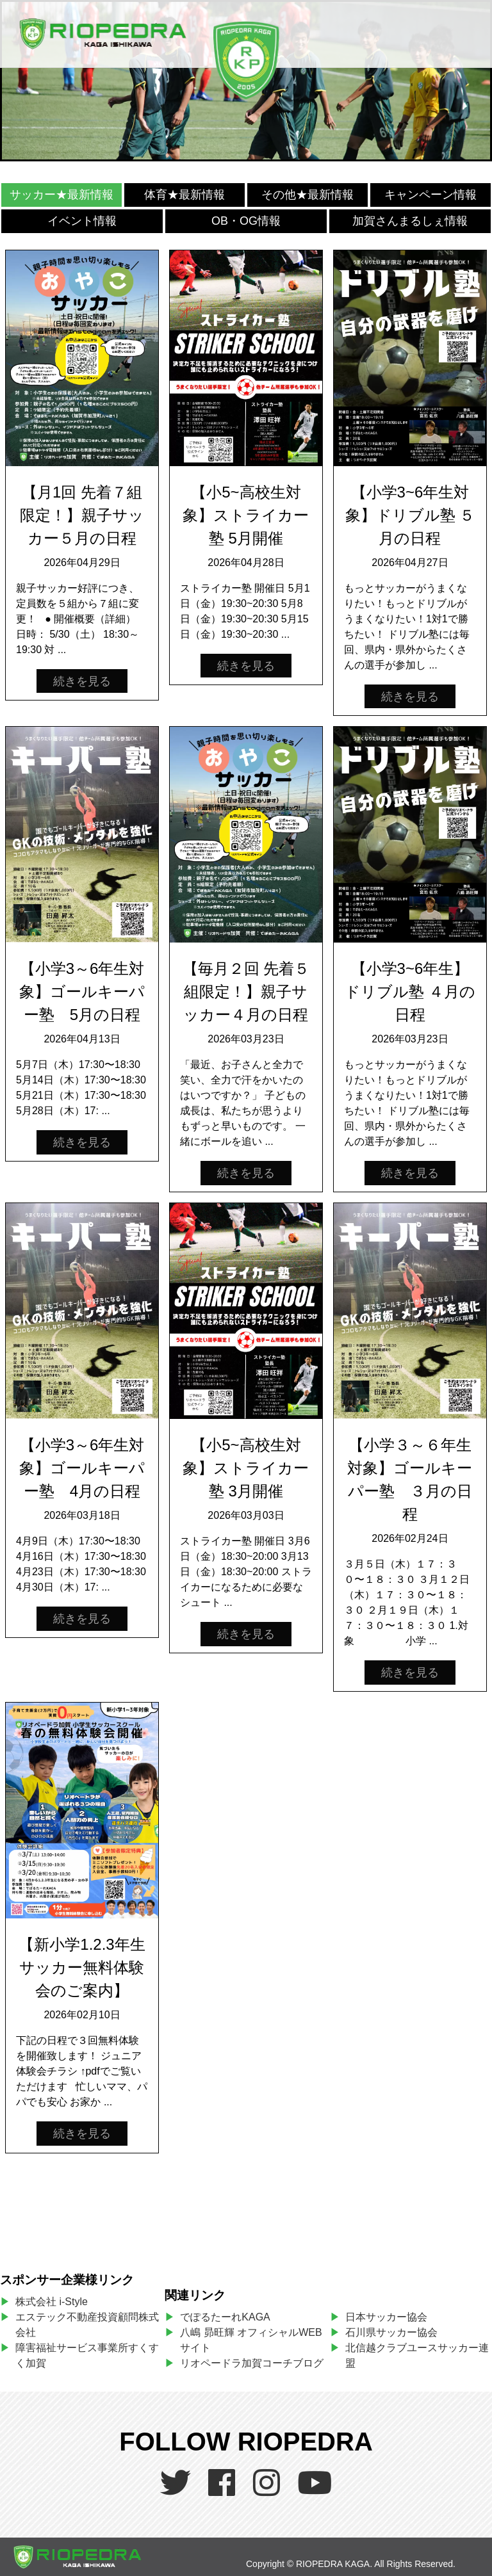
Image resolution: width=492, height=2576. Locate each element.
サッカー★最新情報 (61, 194)
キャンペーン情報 (430, 194)
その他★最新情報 (307, 194)
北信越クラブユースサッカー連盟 (417, 2355)
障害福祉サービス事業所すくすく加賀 (87, 2355)
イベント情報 (82, 221)
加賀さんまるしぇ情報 (410, 221)
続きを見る (82, 681)
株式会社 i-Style (51, 2301)
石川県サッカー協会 (391, 2332)
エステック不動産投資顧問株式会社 (87, 2325)
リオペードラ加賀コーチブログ (252, 2363)
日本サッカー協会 (386, 2317)
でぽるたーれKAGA (225, 2317)
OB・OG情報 (246, 221)
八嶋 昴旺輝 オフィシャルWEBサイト (251, 2340)
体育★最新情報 (184, 194)
